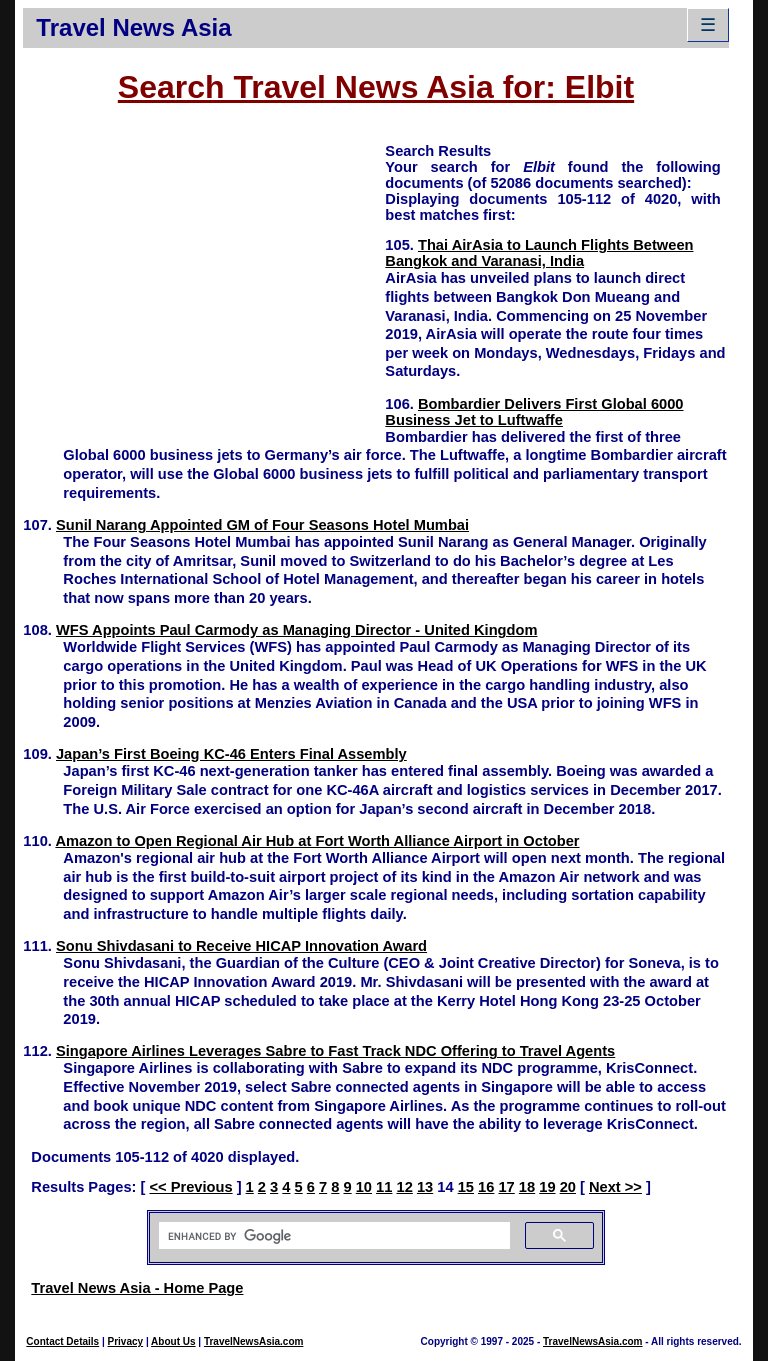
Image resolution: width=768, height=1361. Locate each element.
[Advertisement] (204, 281)
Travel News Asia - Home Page (137, 1288)
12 (405, 1187)
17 (506, 1187)
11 (384, 1187)
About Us (173, 1341)
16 (486, 1187)
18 (527, 1187)
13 (425, 1187)
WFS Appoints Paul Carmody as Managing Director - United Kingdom (297, 630)
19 (547, 1187)
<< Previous (190, 1187)
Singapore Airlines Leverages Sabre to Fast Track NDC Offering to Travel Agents (335, 1051)
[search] (332, 1236)
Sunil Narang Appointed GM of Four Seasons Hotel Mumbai (262, 525)
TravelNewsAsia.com (254, 1341)
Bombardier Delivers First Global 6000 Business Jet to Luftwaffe (534, 412)
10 (364, 1187)
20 (568, 1187)
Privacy (126, 1341)
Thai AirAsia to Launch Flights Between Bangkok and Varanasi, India (539, 253)
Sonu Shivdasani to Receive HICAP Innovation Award (241, 946)
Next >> (615, 1187)
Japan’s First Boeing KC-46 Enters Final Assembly (231, 754)
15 (466, 1187)
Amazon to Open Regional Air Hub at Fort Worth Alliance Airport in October (317, 841)
